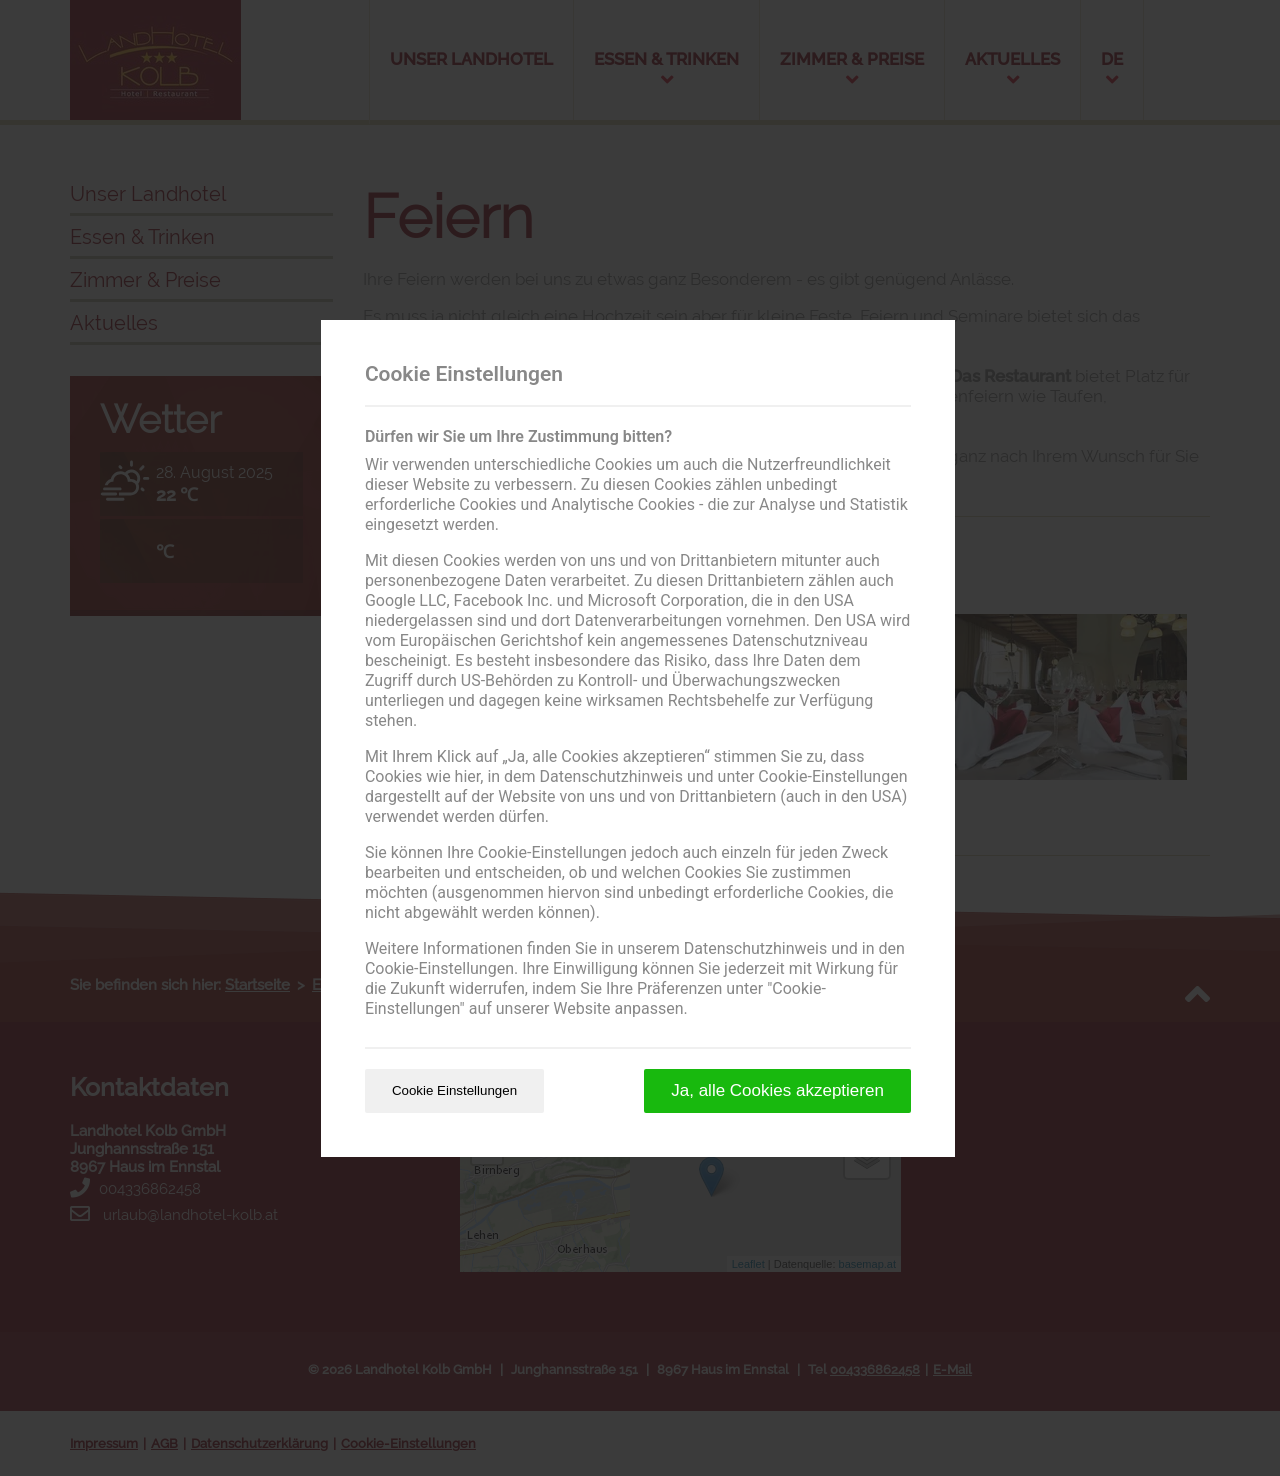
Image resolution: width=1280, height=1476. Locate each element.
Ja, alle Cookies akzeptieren (777, 1090)
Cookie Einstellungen (454, 1090)
